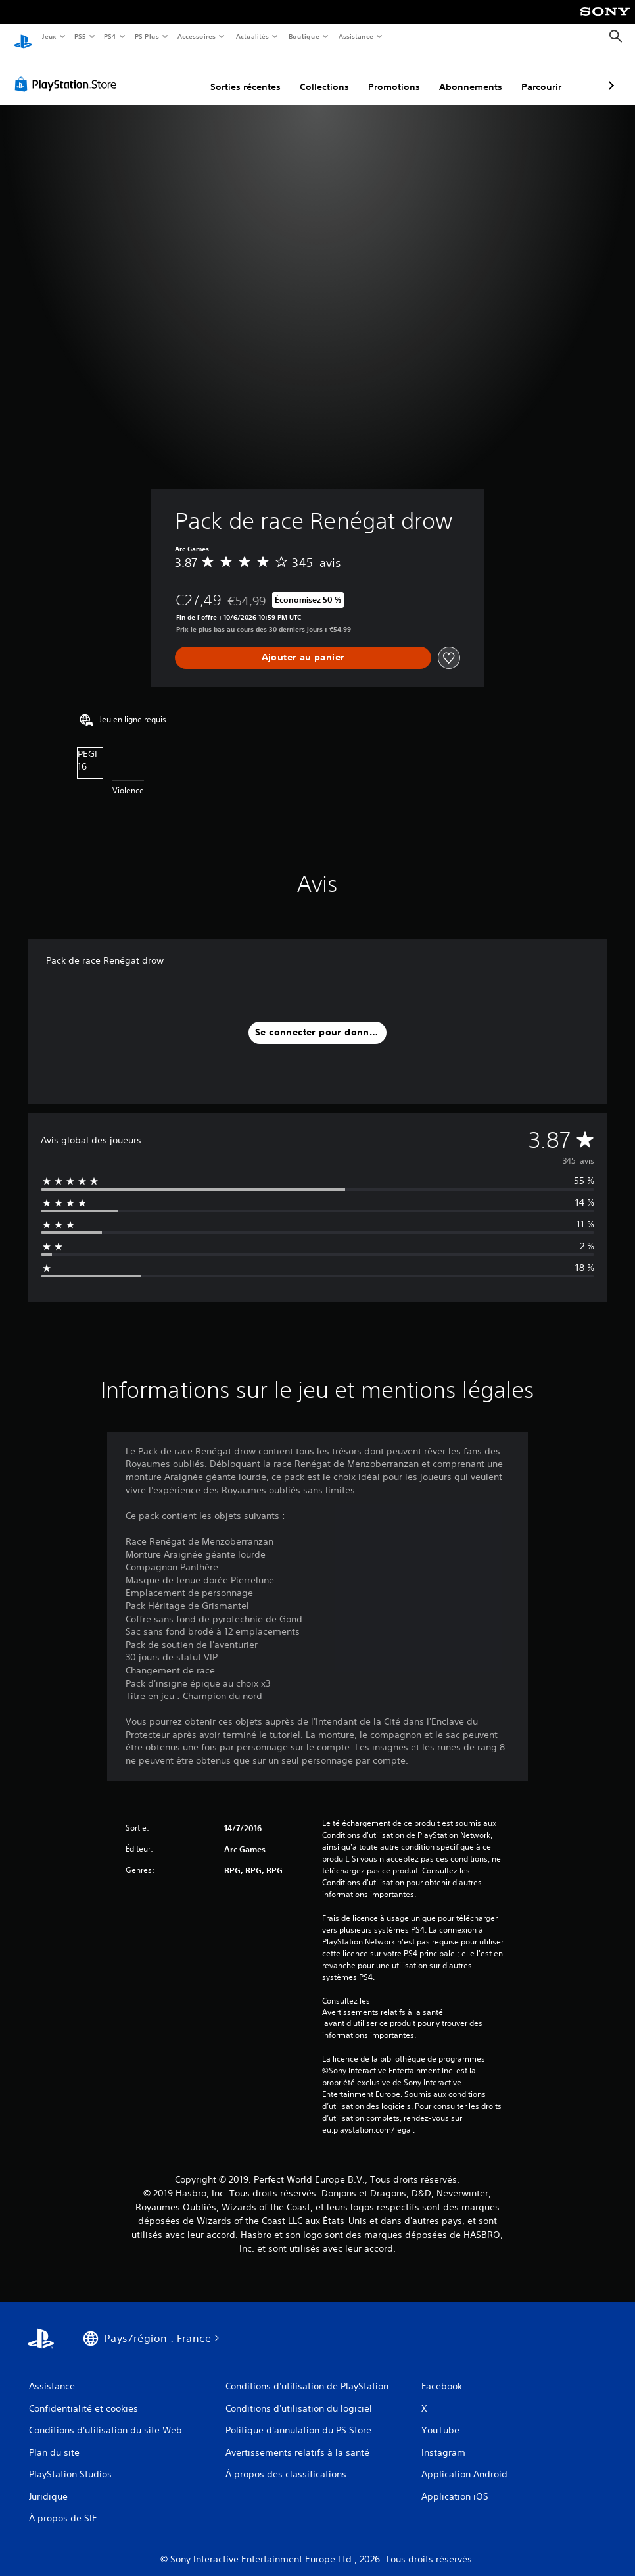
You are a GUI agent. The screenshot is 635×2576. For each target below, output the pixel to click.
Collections (254, 74)
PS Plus (146, 36)
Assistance (356, 36)
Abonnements (401, 74)
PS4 (110, 36)
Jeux (49, 36)
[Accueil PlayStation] (23, 37)
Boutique (303, 36)
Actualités (252, 36)
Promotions (324, 74)
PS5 (80, 36)
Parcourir (472, 74)
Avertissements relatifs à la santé (382, 1999)
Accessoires (196, 36)
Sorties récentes (176, 74)
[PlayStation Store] (68, 71)
